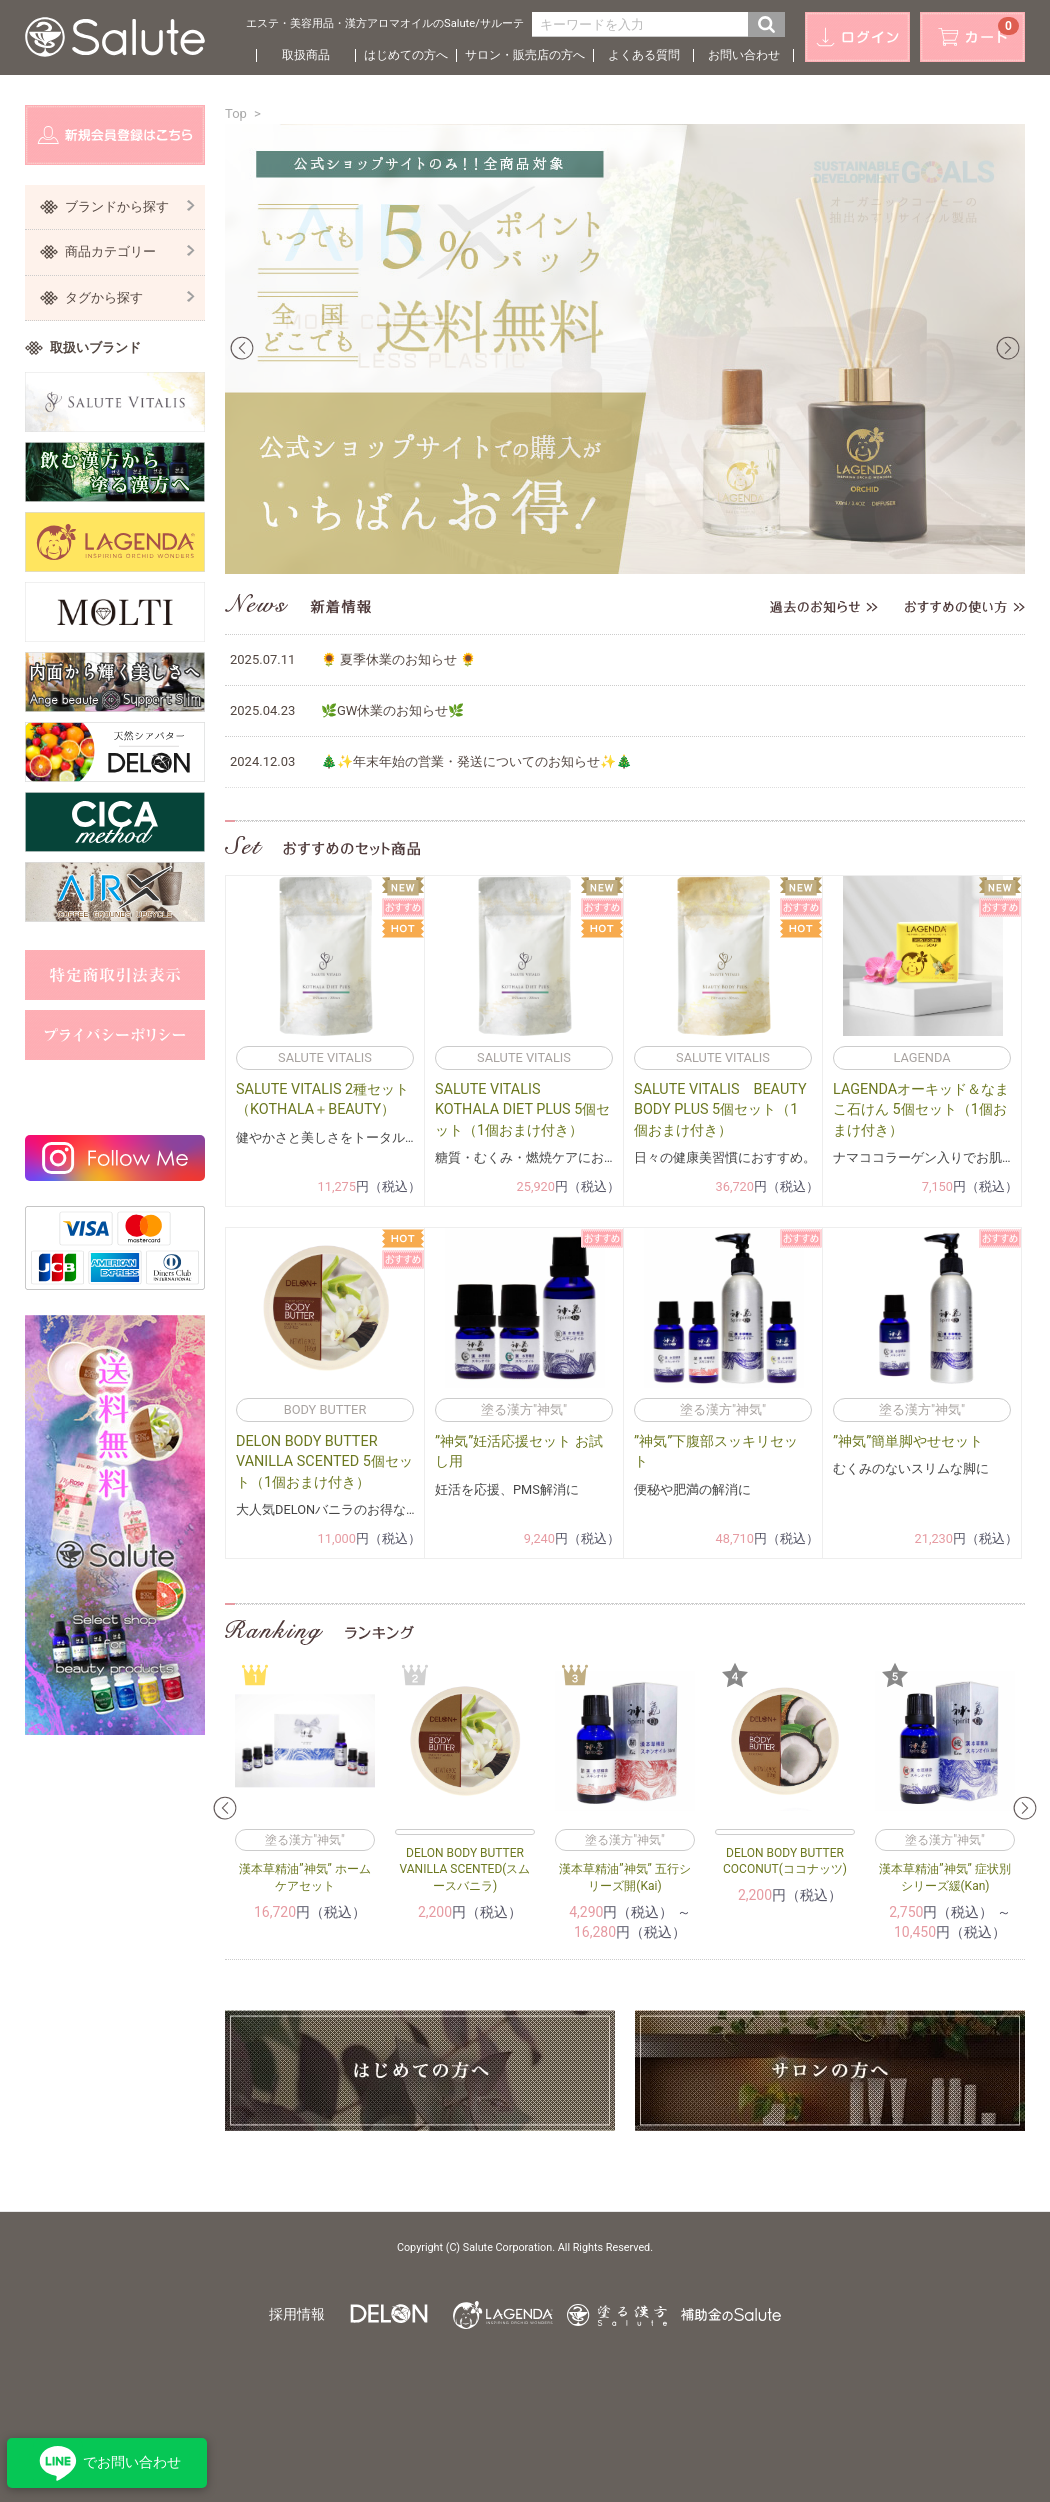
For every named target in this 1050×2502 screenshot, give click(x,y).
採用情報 (297, 2314)
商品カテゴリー (130, 251)
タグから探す (130, 297)
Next (1008, 348)
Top (236, 113)
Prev (242, 348)
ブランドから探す (130, 206)
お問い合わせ (744, 55)
